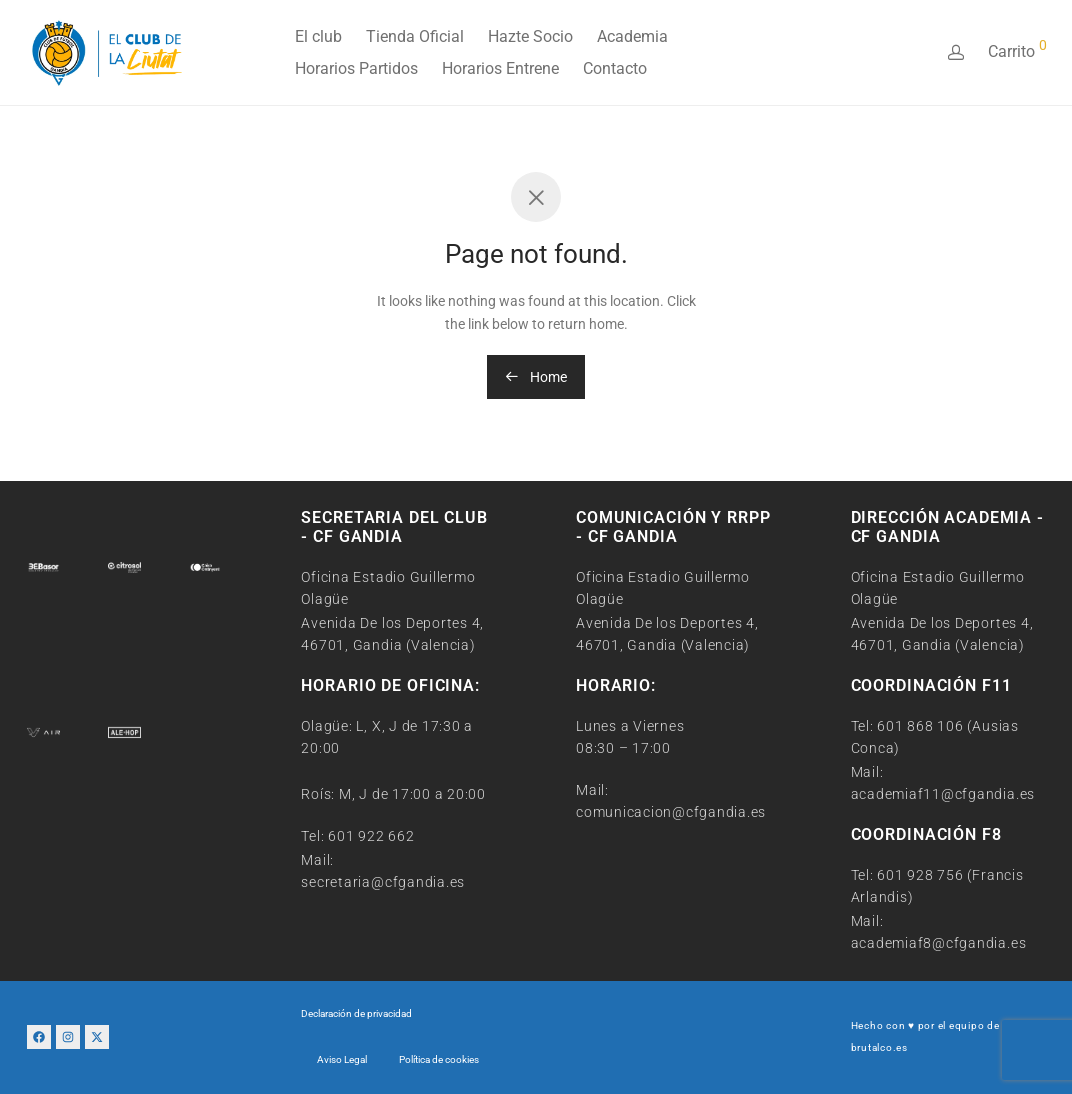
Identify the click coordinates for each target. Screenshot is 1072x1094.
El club (318, 36)
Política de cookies (439, 1059)
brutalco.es (879, 1047)
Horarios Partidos (356, 68)
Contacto (615, 68)
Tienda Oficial (415, 36)
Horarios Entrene (500, 68)
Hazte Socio (530, 36)
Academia (632, 36)
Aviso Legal (342, 1059)
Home (536, 377)
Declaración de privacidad (356, 1013)
